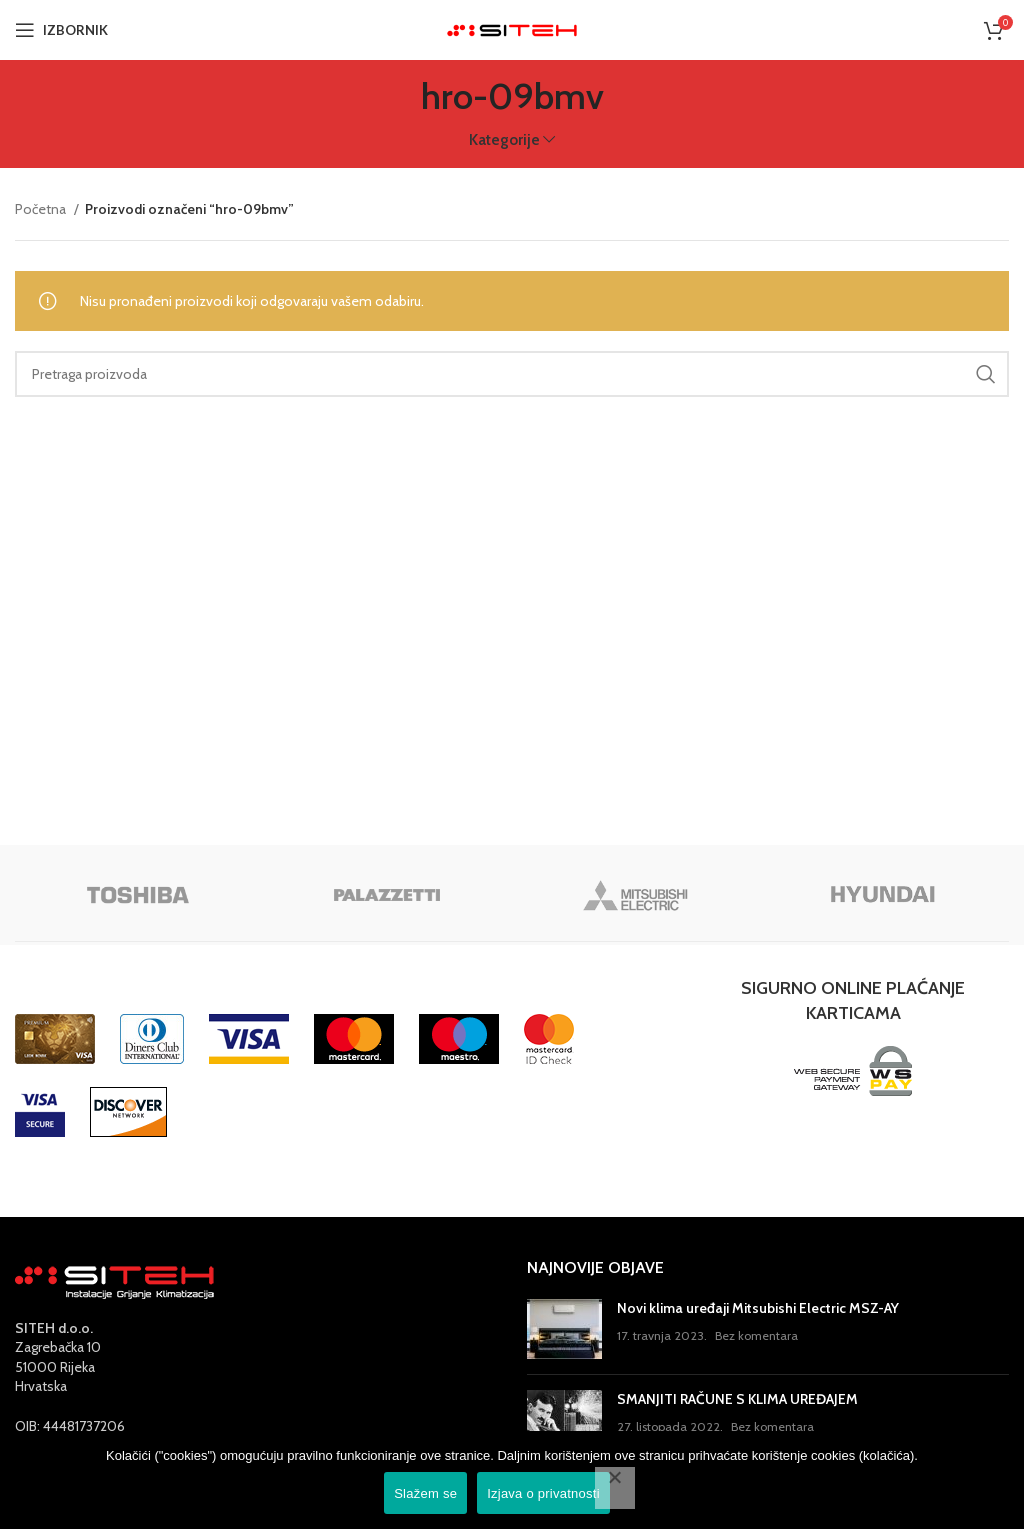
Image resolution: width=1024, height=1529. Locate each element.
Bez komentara (756, 1335)
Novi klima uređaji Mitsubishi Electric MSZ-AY (758, 1308)
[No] (615, 1488)
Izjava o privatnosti (543, 1493)
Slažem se (425, 1493)
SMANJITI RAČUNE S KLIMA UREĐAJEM (737, 1399)
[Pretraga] (512, 374)
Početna (42, 209)
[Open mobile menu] (61, 30)
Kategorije (504, 139)
